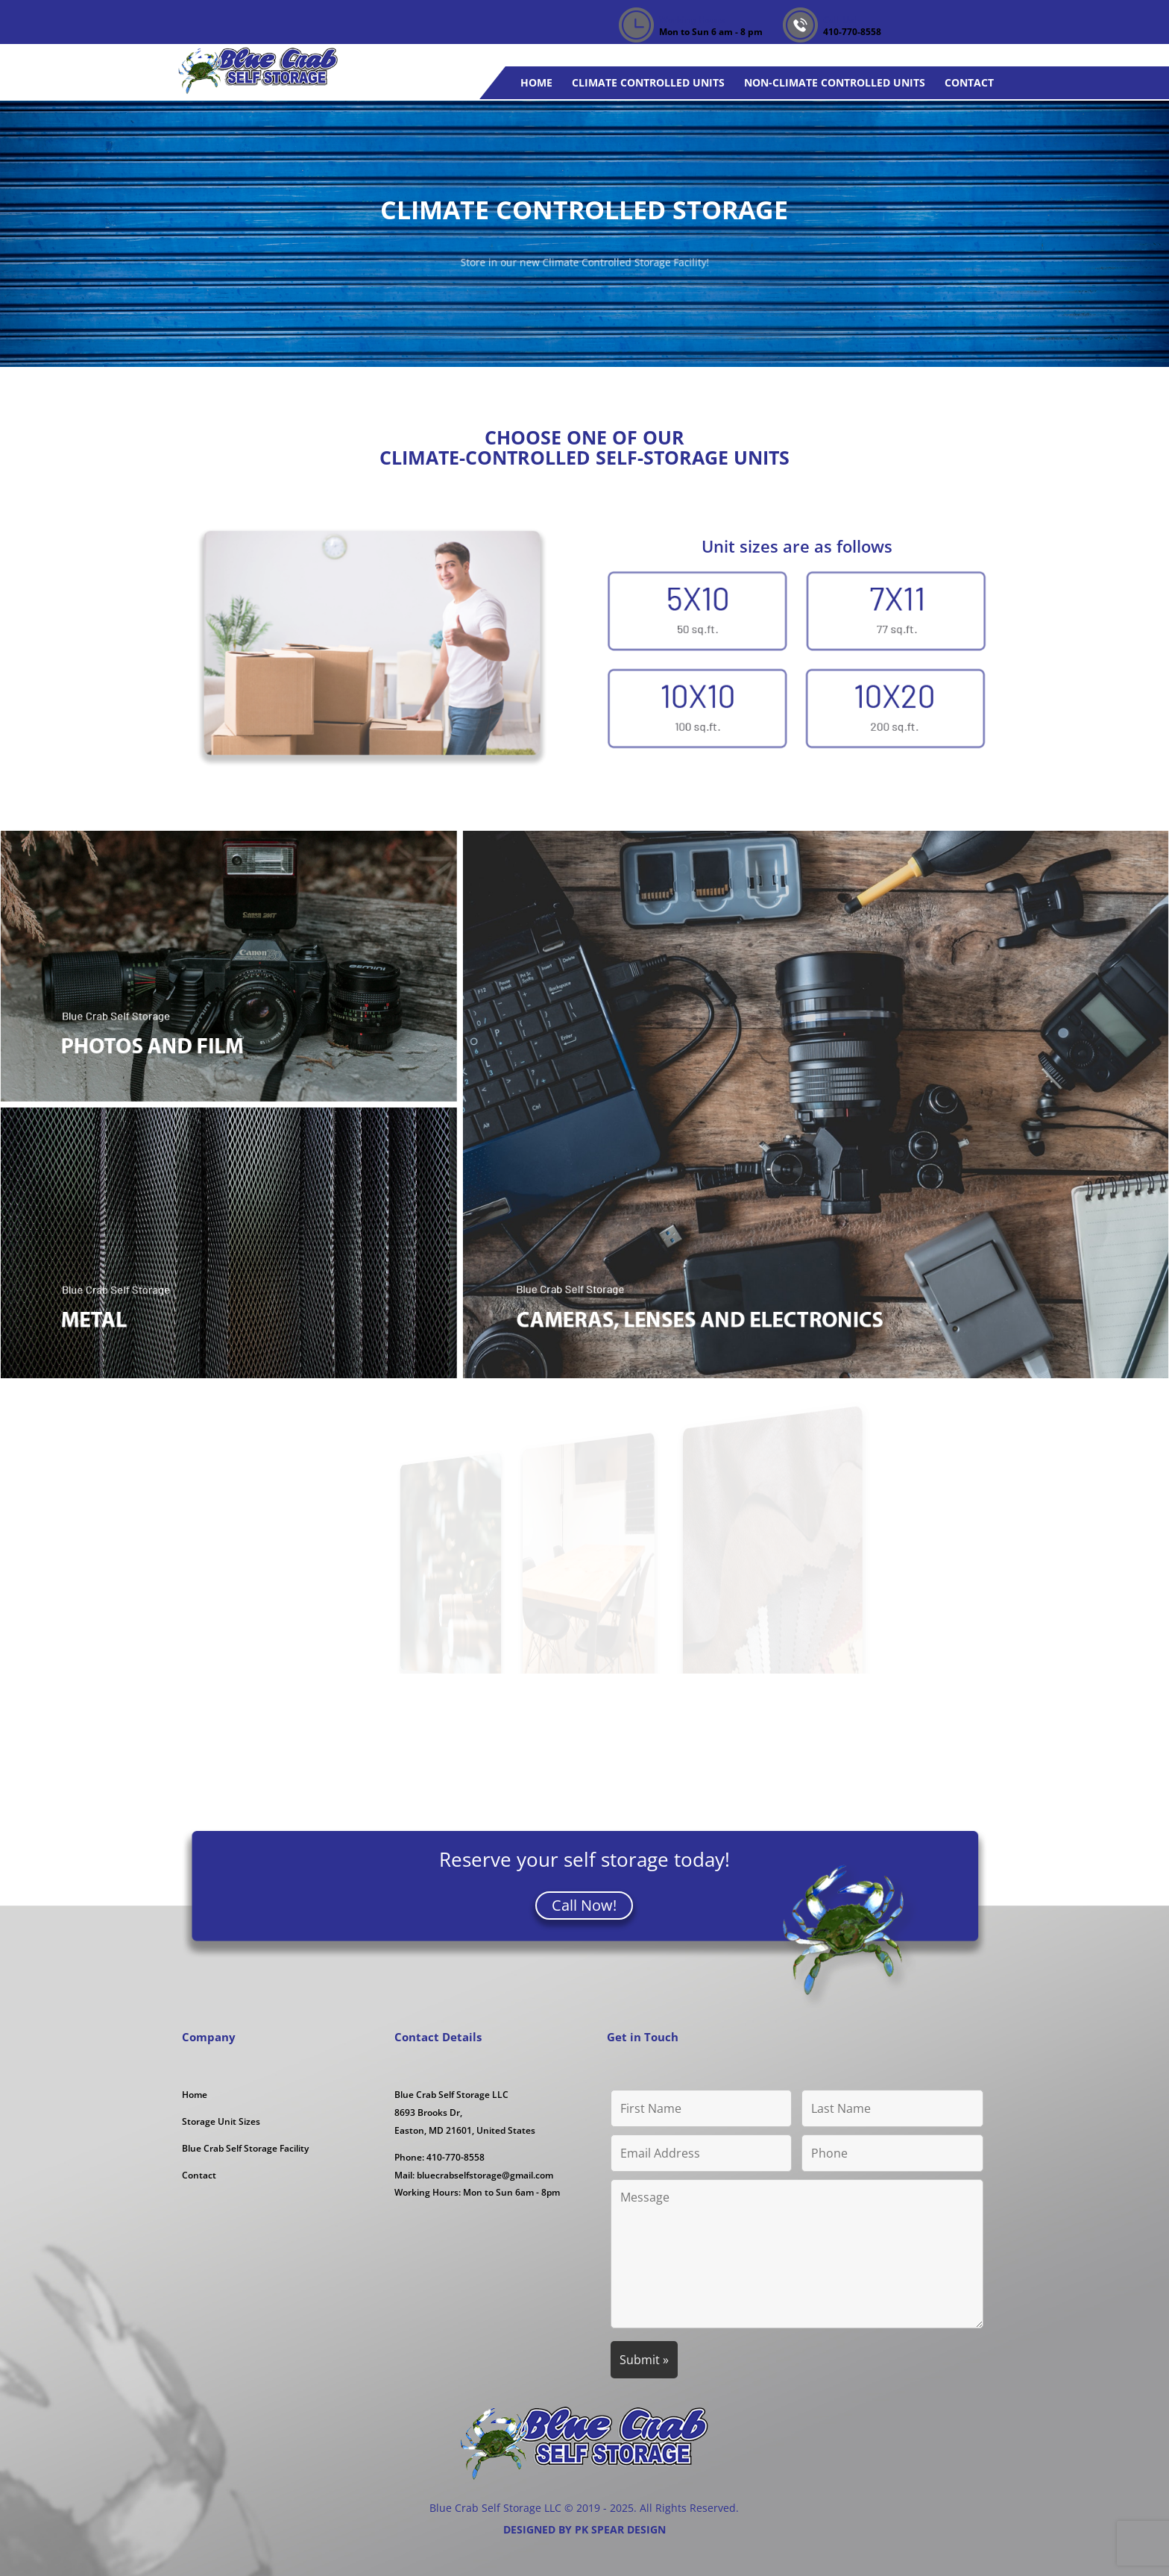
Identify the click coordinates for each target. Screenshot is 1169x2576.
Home (536, 83)
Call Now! (584, 1905)
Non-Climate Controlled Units (834, 83)
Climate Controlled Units (648, 83)
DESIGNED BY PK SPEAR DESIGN (584, 2529)
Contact (969, 83)
